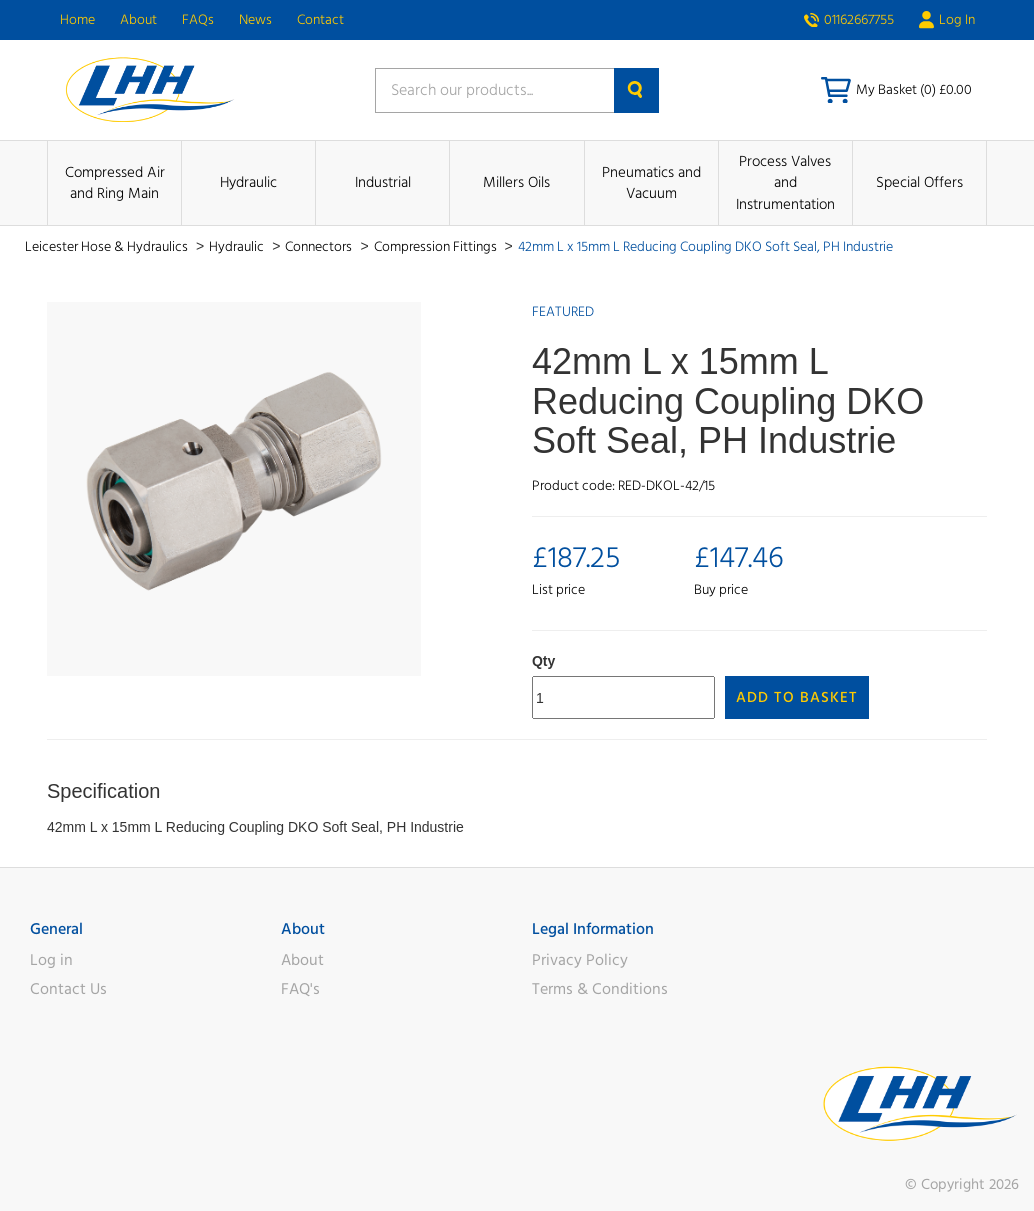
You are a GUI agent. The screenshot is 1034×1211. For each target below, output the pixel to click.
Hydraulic (248, 182)
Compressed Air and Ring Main (115, 183)
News (255, 20)
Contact (320, 20)
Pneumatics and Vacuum (651, 183)
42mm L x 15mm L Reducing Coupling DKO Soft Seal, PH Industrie (705, 247)
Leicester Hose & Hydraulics (108, 247)
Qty (543, 661)
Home (77, 20)
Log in (51, 960)
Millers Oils (516, 182)
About (138, 20)
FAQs (198, 20)
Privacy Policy (580, 960)
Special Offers (919, 182)
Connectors (320, 247)
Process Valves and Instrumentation (785, 183)
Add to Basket (797, 697)
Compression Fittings (437, 247)
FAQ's (300, 989)
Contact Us (68, 989)
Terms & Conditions (600, 989)
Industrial (383, 182)
